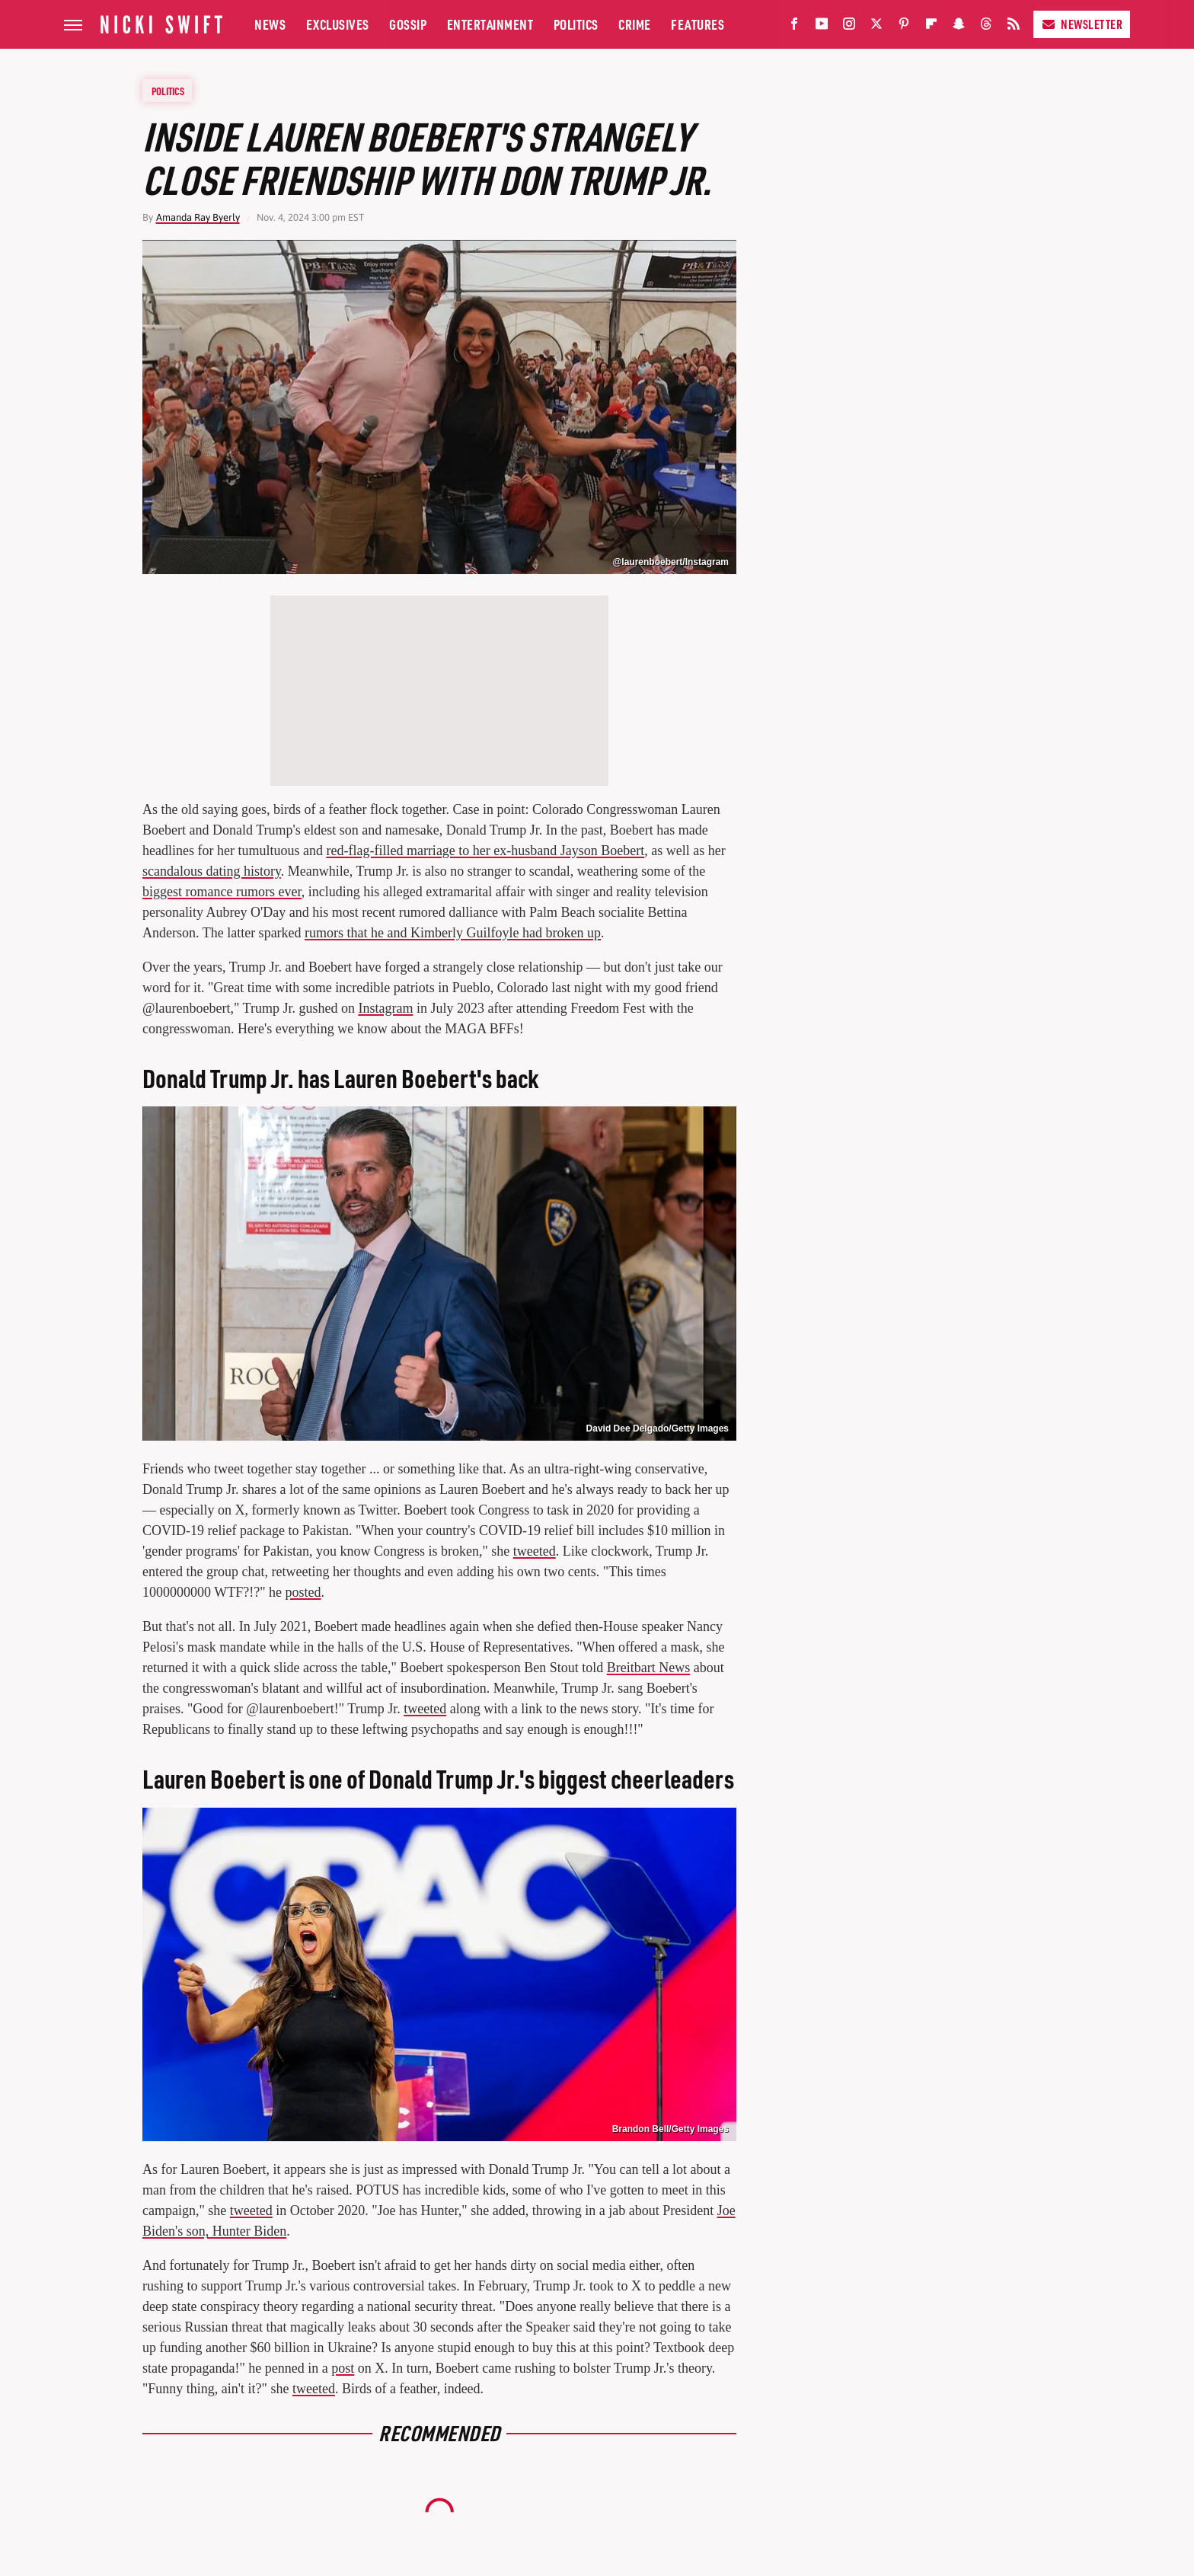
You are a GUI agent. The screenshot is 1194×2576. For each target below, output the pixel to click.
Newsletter (1081, 24)
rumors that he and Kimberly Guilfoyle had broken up (453, 932)
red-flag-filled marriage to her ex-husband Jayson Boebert (485, 850)
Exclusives (337, 24)
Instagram (385, 1008)
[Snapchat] (958, 27)
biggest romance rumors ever (222, 891)
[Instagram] (849, 27)
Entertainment (490, 24)
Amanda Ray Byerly (198, 217)
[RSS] (1013, 27)
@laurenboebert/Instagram (671, 562)
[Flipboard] (931, 27)
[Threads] (986, 27)
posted (303, 1592)
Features (697, 24)
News (270, 24)
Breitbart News (648, 1667)
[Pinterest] (903, 27)
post (342, 2368)
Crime (634, 24)
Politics (576, 24)
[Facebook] (794, 27)
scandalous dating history (211, 871)
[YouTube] (821, 27)
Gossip (407, 24)
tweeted (534, 1551)
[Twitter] (876, 27)
